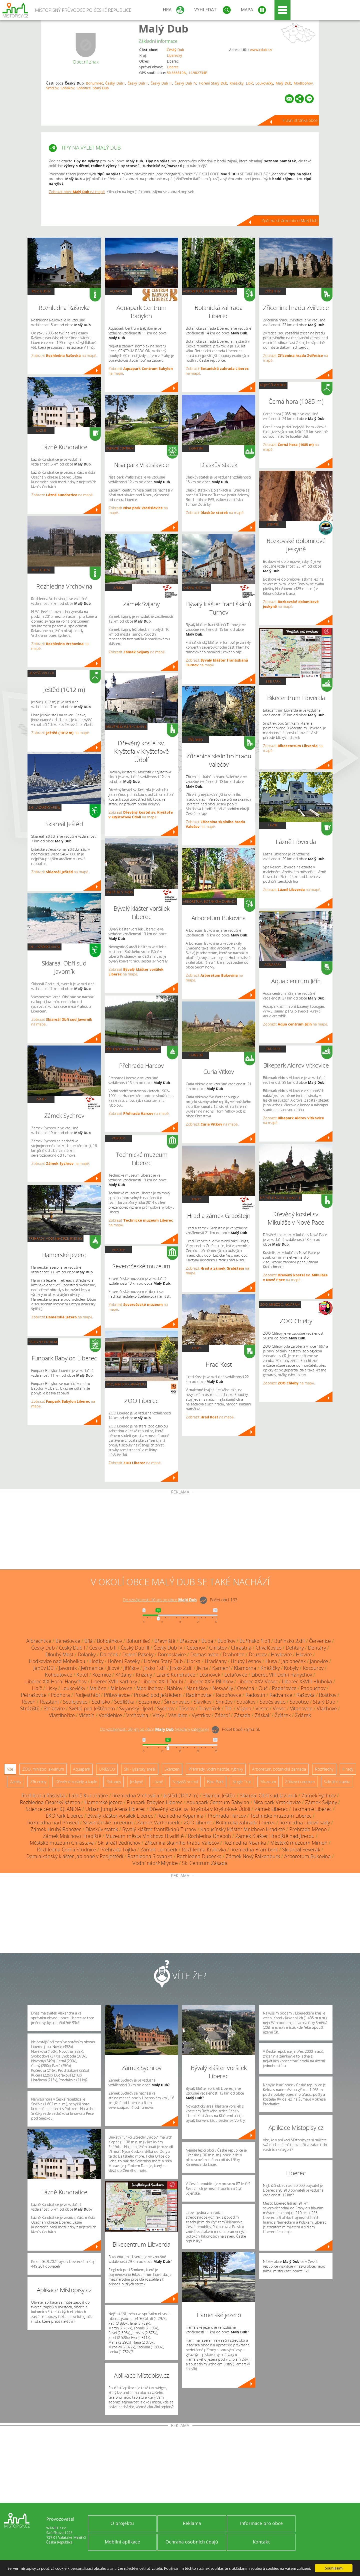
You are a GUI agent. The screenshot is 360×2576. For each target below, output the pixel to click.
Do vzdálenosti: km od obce (160, 1600)
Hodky (97, 1661)
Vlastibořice (62, 1715)
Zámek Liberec (271, 1809)
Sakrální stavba (119, 892)
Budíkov (226, 1641)
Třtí (228, 1708)
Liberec (172, 67)
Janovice (319, 1661)
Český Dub (175, 49)
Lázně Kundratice (175, 1674)
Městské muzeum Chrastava (62, 1842)
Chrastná (241, 1647)
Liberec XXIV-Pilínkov (210, 1681)
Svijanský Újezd (136, 1708)
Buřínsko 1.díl (255, 1641)
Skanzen (195, 448)
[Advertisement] (180, 1532)
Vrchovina (137, 1715)
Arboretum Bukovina (307, 1856)
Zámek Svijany (321, 1802)
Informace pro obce (261, 2523)
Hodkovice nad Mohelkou (57, 1661)
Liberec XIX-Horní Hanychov (55, 1681)
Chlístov (218, 1647)
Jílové (113, 1668)
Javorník (68, 1668)
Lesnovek (210, 1674)
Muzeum (118, 1138)
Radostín (255, 1695)
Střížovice (54, 1708)
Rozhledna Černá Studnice (66, 1849)
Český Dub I (115, 83)
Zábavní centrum (42, 1341)
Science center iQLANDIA (53, 1809)
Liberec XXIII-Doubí (162, 1681)
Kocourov (313, 1668)
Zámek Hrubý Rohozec (55, 1829)
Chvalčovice (269, 1647)
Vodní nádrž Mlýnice (155, 1863)
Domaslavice (172, 1654)
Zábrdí (222, 1715)
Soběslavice (273, 1701)
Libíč (249, 83)
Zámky (41, 1099)
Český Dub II (138, 83)
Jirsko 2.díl (181, 1668)
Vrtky (158, 1715)
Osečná (245, 1688)
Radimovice (199, 1695)
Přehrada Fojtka (118, 1849)
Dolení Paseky (138, 1654)
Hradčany (215, 1661)
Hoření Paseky (124, 1661)
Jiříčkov (131, 1668)
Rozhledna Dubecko (199, 1856)
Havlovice (281, 1654)
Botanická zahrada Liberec (245, 1822)
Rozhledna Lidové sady (304, 1822)
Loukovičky (264, 83)
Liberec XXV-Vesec (257, 1681)
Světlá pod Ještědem (92, 1708)
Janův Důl (44, 1668)
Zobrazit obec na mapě (77, 191)
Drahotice (233, 1654)
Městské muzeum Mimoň (299, 1842)
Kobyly (291, 1668)
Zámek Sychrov (319, 1795)
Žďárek (283, 1715)
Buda (207, 1641)
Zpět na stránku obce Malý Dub (290, 220)
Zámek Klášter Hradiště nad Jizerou (274, 1836)
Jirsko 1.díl (154, 1668)
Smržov (52, 88)
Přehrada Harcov (227, 1815)
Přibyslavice (117, 1695)
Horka (193, 1661)
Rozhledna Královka (204, 1849)
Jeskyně (273, 524)
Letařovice (235, 1674)
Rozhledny (41, 291)
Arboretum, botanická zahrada (209, 291)
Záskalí (262, 1715)
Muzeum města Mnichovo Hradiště (145, 1836)
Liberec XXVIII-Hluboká (307, 1681)
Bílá (88, 1641)
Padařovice (284, 1688)
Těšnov (186, 1708)
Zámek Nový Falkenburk (253, 1856)
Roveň (29, 1701)
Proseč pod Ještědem (158, 1695)
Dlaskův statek (102, 1829)
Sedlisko (101, 1701)
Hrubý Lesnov (246, 1661)
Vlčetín (86, 1715)
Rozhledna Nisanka (244, 1842)
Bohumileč (94, 83)
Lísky (51, 1688)
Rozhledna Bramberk (254, 1849)
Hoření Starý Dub (213, 83)
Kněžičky (237, 83)
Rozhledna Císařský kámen (50, 1802)
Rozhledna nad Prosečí (53, 1822)
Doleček (109, 1654)
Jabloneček (293, 1661)
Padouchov (313, 1688)
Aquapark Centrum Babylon (217, 1802)
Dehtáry (295, 1647)
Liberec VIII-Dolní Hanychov (282, 1674)
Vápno (244, 1708)
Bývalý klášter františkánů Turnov (159, 1829)
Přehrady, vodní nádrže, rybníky (55, 1238)
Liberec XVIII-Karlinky (114, 1681)
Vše (10, 1769)
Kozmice (101, 1674)
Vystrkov (201, 1715)
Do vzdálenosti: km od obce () (154, 1729)
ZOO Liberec (198, 1822)
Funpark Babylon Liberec (154, 1802)
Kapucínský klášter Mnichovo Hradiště (242, 1829)
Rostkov (327, 1695)
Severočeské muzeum (108, 1822)
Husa (271, 1661)
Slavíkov (203, 1701)
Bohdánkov (109, 1641)
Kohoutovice (58, 1674)
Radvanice (281, 1695)
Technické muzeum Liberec (281, 1815)
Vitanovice (301, 1708)
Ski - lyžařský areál (44, 807)
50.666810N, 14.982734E (187, 72)
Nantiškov (197, 1688)
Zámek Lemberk (159, 1849)
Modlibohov (303, 83)
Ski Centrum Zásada (205, 1863)
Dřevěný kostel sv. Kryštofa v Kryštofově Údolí (200, 1809)
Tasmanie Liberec (312, 1809)
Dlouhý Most (60, 1654)
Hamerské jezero (103, 1802)
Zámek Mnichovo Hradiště (72, 1836)
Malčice (98, 1688)
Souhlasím (334, 2568)
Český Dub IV (185, 83)
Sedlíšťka (124, 1701)
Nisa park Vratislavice (277, 1802)
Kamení (221, 1668)
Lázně (41, 430)
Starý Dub (101, 88)
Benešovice (68, 1641)
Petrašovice (33, 1695)
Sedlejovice (75, 1701)
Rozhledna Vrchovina (135, 1795)
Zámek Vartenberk (158, 1822)
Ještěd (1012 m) (181, 1795)
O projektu (122, 2523)
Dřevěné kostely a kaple (126, 726)
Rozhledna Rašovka (43, 1795)
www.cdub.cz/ (261, 49)
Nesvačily (222, 1688)
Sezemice (149, 1701)
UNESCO (107, 1769)
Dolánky (87, 1654)
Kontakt (261, 2542)
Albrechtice (38, 1641)
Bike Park (273, 681)
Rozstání (49, 1701)
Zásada (242, 1715)
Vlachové (327, 1708)
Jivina (202, 1668)
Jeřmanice (92, 1668)
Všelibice (178, 1715)
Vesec (262, 1708)
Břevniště (164, 1641)
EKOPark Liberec (64, 1815)
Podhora (60, 1695)
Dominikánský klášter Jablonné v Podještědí (74, 1856)
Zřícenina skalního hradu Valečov (181, 1842)
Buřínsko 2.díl (289, 1641)
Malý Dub (163, 28)
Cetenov (196, 1647)
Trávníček (209, 1708)
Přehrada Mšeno (308, 1829)
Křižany (123, 1674)
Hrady (195, 1199)
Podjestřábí (87, 1695)
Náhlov (174, 1688)
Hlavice (304, 1654)
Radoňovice (228, 1695)
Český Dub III (161, 83)
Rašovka (305, 1695)
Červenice (320, 1641)
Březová (188, 1641)
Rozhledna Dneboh (209, 1836)
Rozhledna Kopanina (180, 1815)
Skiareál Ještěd (219, 1795)
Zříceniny (195, 739)
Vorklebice (110, 1715)
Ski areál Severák (301, 1849)
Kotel (82, 1674)
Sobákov (67, 88)
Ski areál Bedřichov (119, 1842)
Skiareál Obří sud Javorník (268, 1795)
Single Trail (241, 1781)
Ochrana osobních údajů (192, 2542)
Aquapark (118, 291)
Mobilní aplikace (122, 2542)
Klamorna (245, 1668)
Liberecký (174, 55)
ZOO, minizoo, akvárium (126, 1384)
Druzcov (258, 1654)
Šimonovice (177, 1701)
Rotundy (113, 1781)
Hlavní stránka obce (300, 120)
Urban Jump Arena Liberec (115, 1809)
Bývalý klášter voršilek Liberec (120, 1815)
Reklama (192, 2523)
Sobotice (83, 88)
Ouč (263, 1688)
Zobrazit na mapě (63, 355)
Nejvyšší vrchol (41, 673)
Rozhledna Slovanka (150, 1856)
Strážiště (30, 1708)
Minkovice (121, 1688)
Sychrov (165, 1708)
